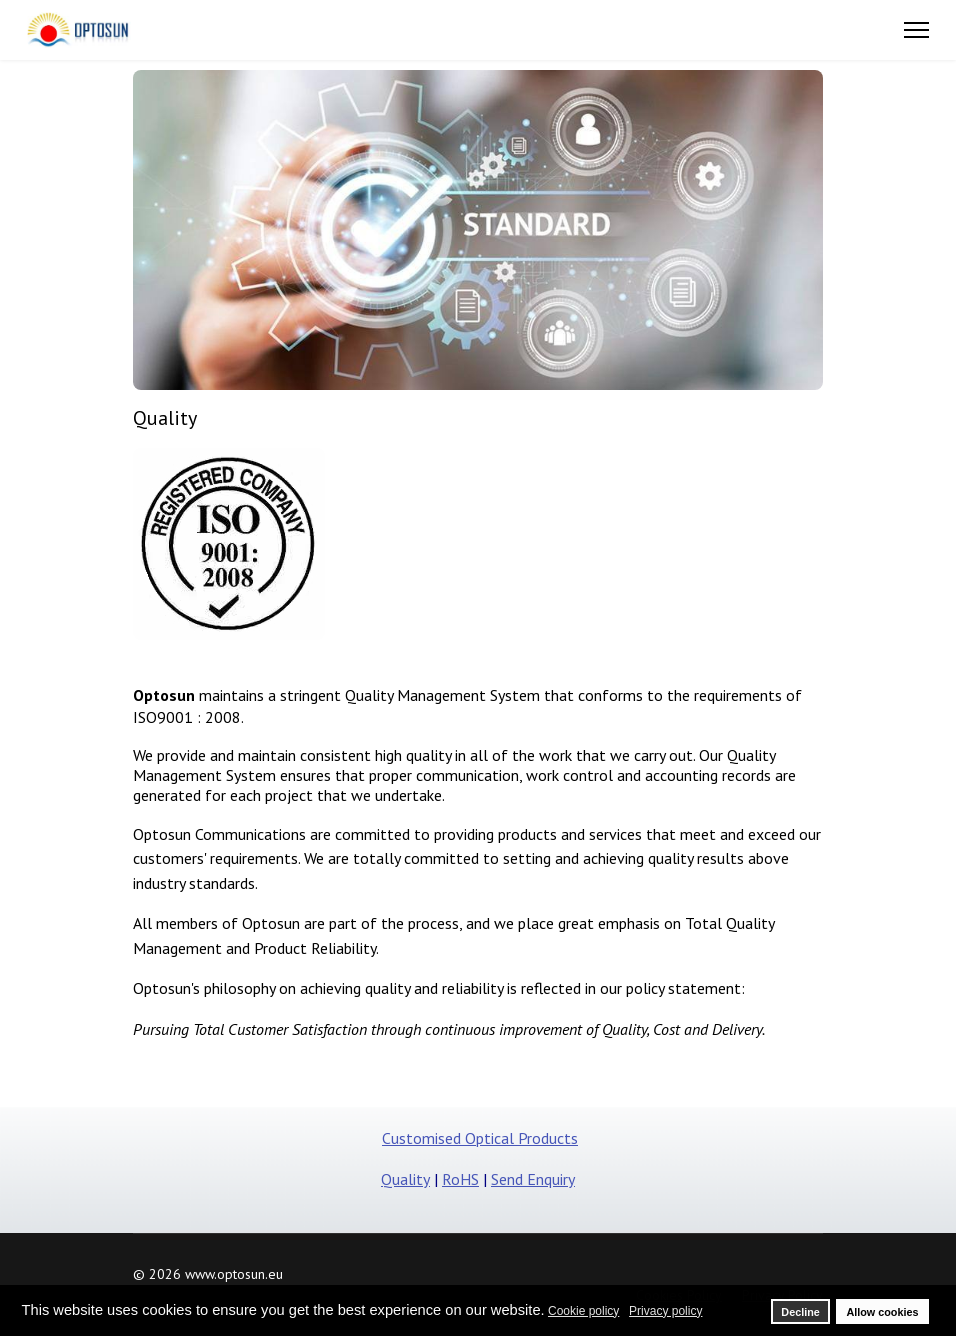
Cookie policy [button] (583, 1311)
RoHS (460, 1179)
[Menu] (916, 30)
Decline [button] (800, 1312)
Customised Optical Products (480, 1138)
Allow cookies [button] (882, 1312)
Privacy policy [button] (665, 1311)
